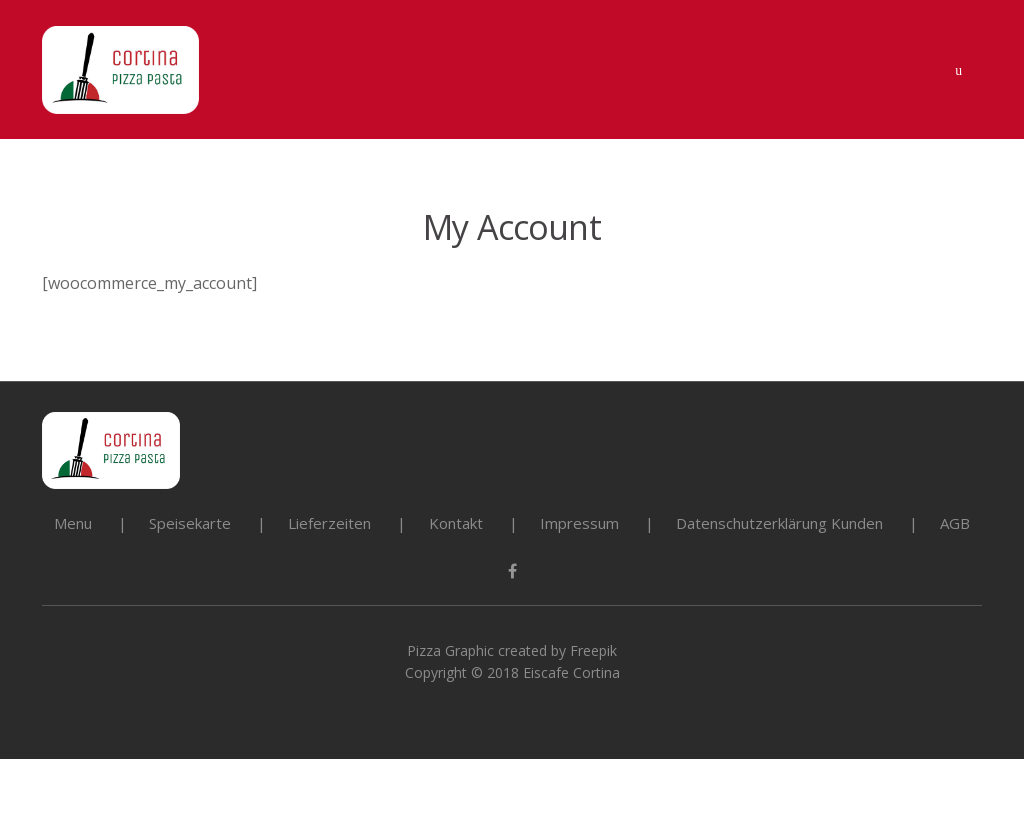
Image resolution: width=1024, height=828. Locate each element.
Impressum (579, 523)
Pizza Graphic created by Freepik (512, 650)
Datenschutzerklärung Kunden (779, 523)
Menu (73, 523)
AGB (955, 523)
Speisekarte (190, 523)
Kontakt (456, 523)
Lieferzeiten (329, 523)
